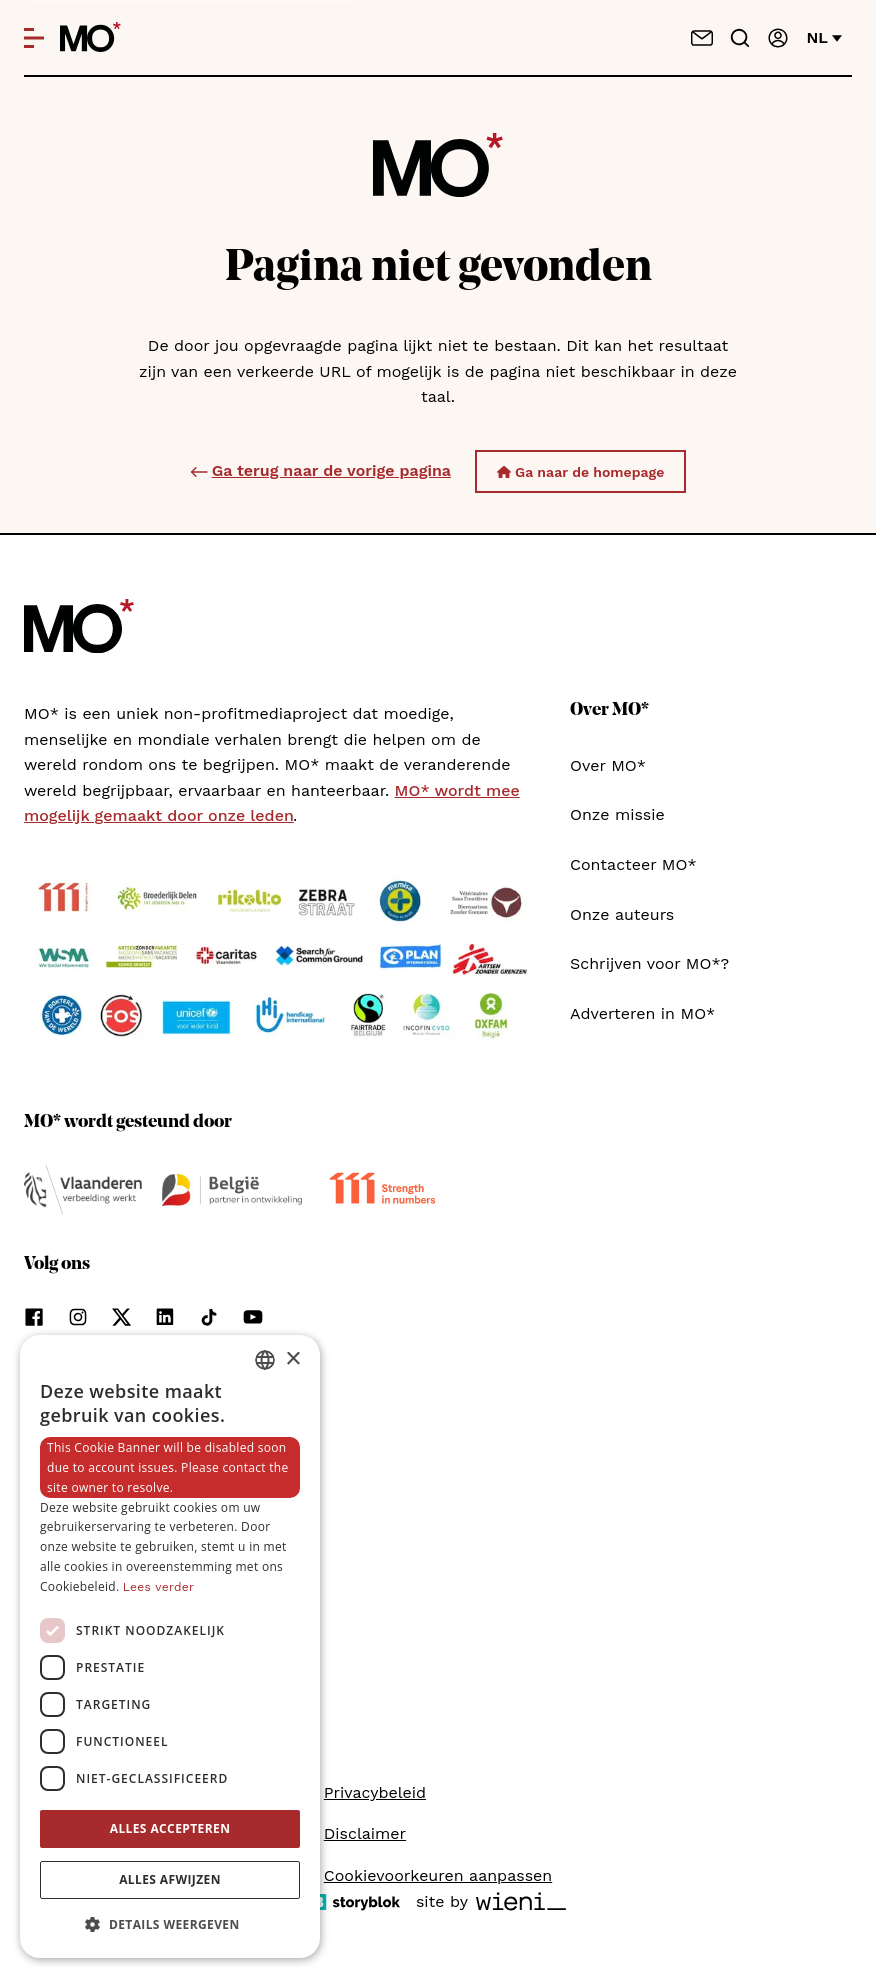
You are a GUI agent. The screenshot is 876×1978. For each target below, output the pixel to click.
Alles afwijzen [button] (170, 1879)
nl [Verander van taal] (824, 37)
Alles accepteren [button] (170, 1828)
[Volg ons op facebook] (34, 1317)
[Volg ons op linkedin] (165, 1317)
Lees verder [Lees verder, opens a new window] (158, 1587)
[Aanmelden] (778, 38)
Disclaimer (365, 1833)
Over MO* (608, 765)
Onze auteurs (622, 914)
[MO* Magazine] (90, 38)
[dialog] (170, 1646)
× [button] (292, 1359)
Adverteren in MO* (642, 1013)
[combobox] (265, 1360)
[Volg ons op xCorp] (121, 1317)
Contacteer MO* (633, 864)
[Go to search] (740, 38)
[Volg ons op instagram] (78, 1317)
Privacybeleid (375, 1792)
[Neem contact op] (702, 38)
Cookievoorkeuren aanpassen (438, 1875)
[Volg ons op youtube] (253, 1317)
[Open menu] (34, 38)
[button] (170, 1925)
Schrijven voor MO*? (649, 963)
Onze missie (617, 814)
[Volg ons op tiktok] (209, 1317)
